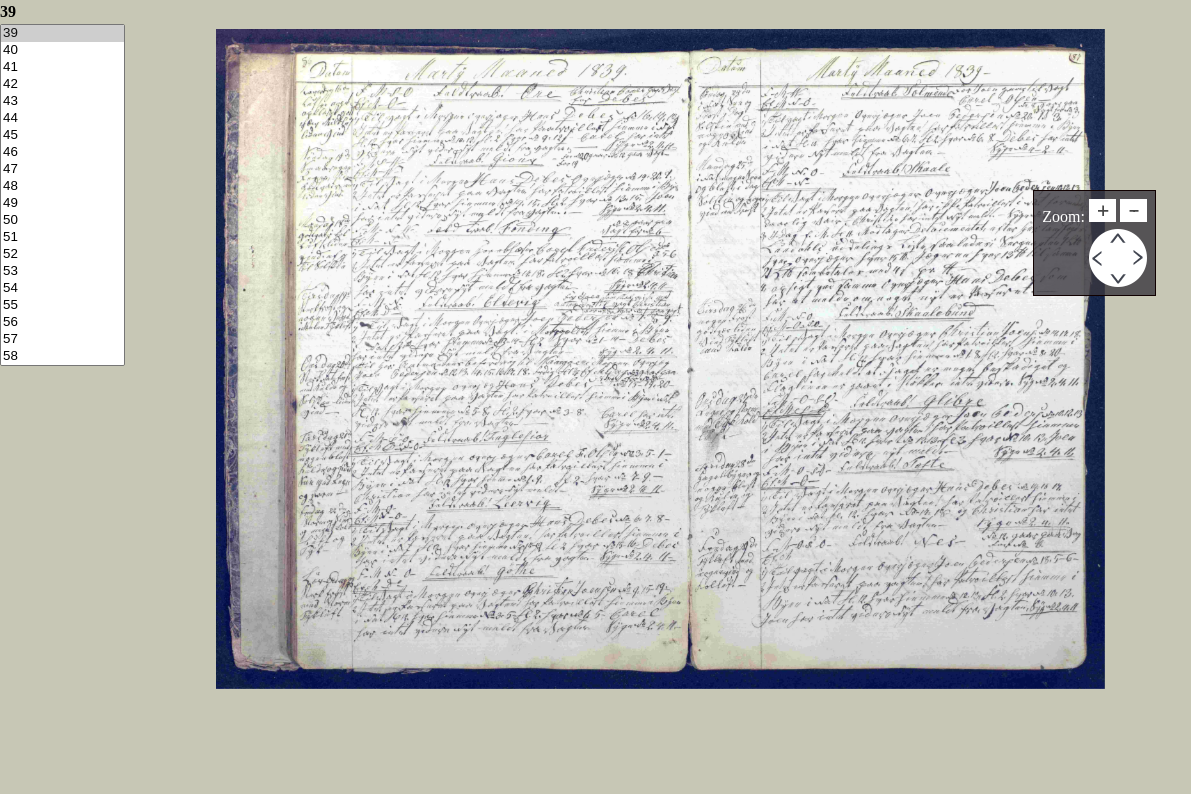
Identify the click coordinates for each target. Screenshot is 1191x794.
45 (62, 135)
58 (62, 356)
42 (62, 84)
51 (62, 237)
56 (62, 322)
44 (62, 118)
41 (62, 67)
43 (62, 101)
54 (62, 288)
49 (62, 203)
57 (62, 339)
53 (62, 271)
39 (62, 33)
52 (62, 254)
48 (62, 186)
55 (62, 305)
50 (62, 220)
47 (62, 169)
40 (62, 50)
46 (62, 152)
